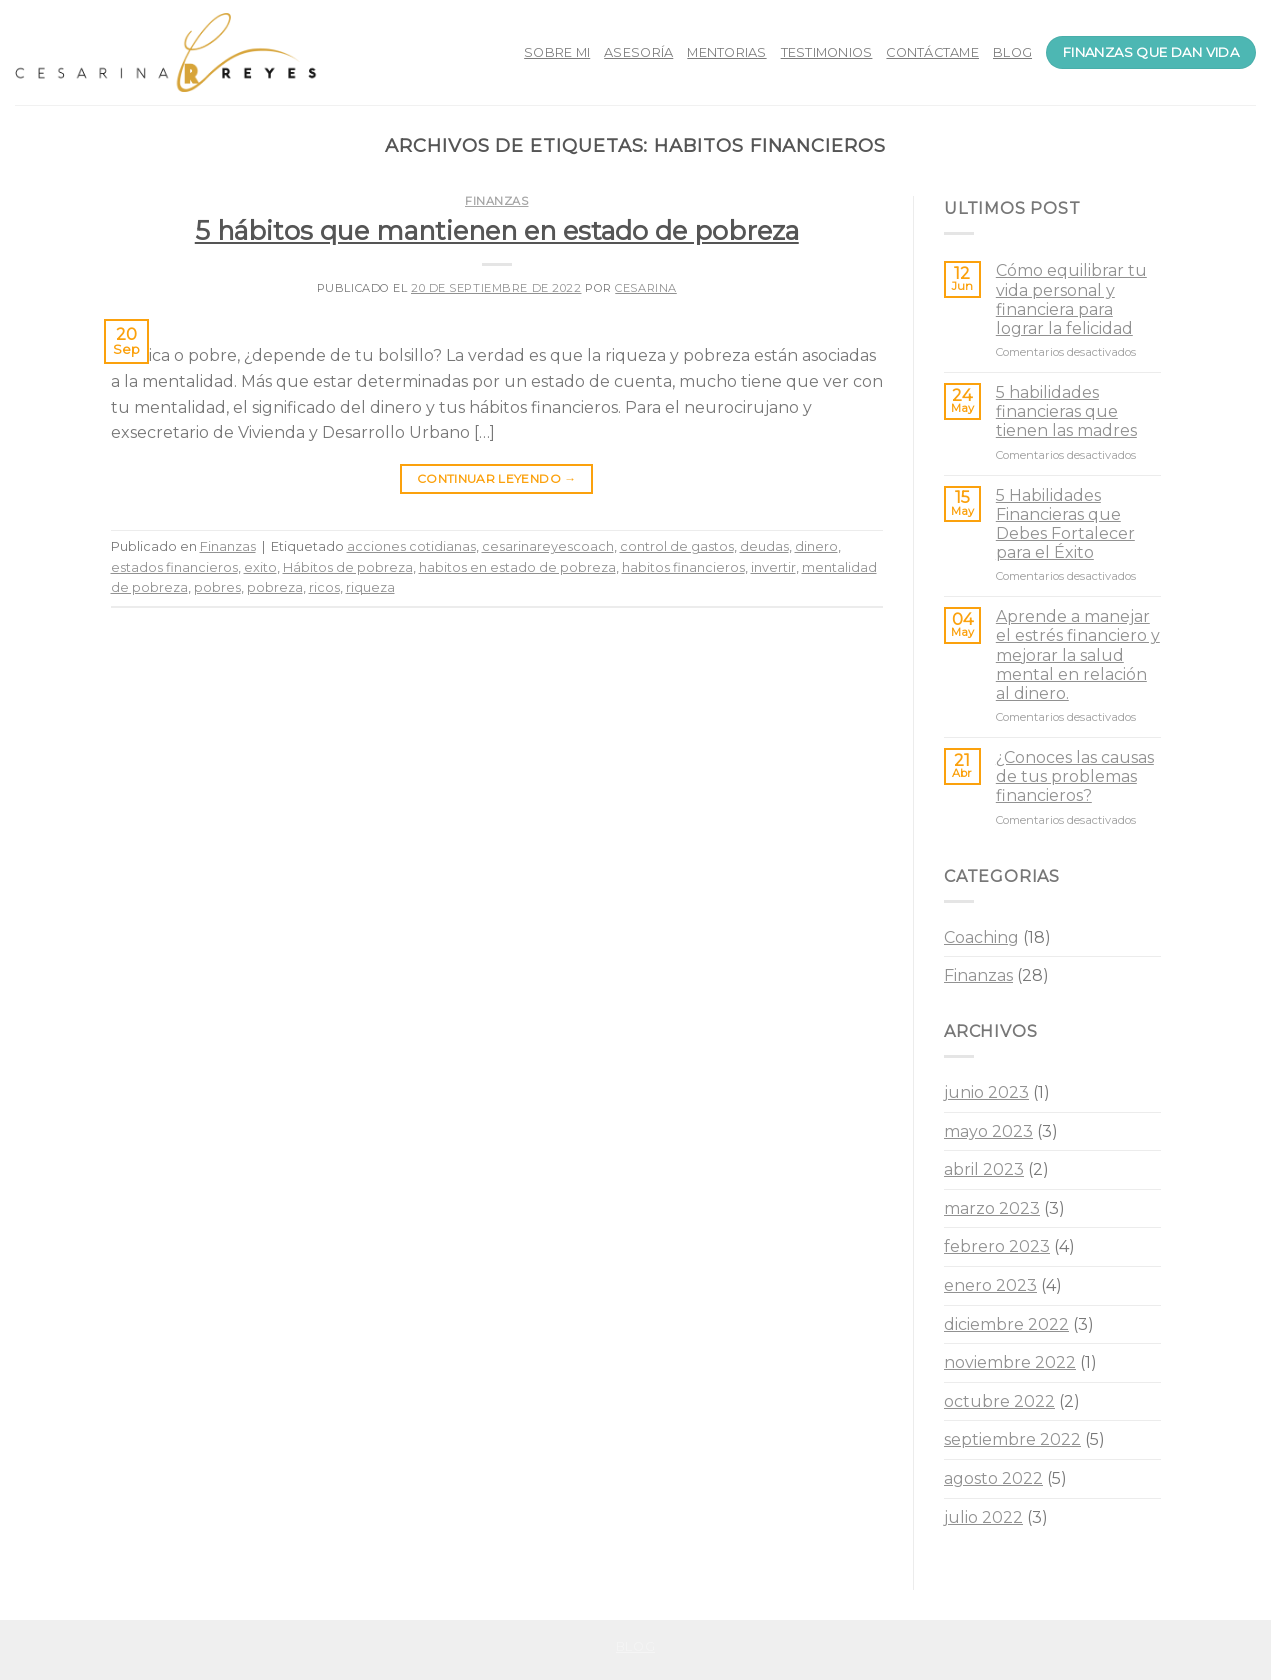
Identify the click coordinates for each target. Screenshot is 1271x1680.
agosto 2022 (993, 1478)
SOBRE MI (557, 52)
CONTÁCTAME (932, 52)
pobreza (275, 587)
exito (260, 567)
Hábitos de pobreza (348, 567)
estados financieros (174, 567)
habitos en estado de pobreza (517, 567)
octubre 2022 (999, 1401)
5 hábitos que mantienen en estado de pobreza (497, 230)
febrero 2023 (997, 1246)
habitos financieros (683, 567)
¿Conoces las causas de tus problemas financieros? (1075, 776)
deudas (764, 546)
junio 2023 (986, 1092)
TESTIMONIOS (827, 52)
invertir (773, 567)
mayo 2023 (988, 1131)
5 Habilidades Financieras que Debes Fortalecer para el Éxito (1065, 524)
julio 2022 (983, 1517)
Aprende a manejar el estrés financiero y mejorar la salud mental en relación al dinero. (1078, 655)
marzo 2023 (992, 1208)
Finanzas (496, 201)
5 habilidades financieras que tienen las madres (1066, 411)
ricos (324, 587)
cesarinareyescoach (548, 546)
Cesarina (645, 288)
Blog (635, 1646)
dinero (816, 546)
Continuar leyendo (497, 478)
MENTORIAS (726, 52)
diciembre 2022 (1006, 1324)
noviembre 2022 (1010, 1362)
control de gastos (677, 546)
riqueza (370, 587)
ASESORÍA (638, 52)
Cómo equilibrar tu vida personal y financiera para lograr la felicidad (1071, 299)
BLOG (1012, 52)
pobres (217, 587)
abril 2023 (984, 1169)
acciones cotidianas (411, 546)
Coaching (981, 937)
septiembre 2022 (1012, 1439)
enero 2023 (990, 1285)
